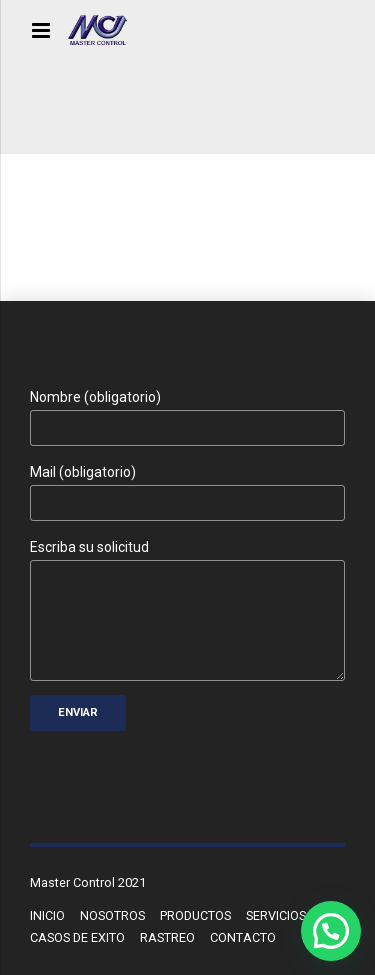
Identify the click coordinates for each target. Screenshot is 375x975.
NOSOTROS (112, 915)
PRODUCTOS (195, 915)
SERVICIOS (276, 915)
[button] (331, 931)
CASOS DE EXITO (77, 937)
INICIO (47, 915)
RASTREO (167, 937)
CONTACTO (243, 937)
